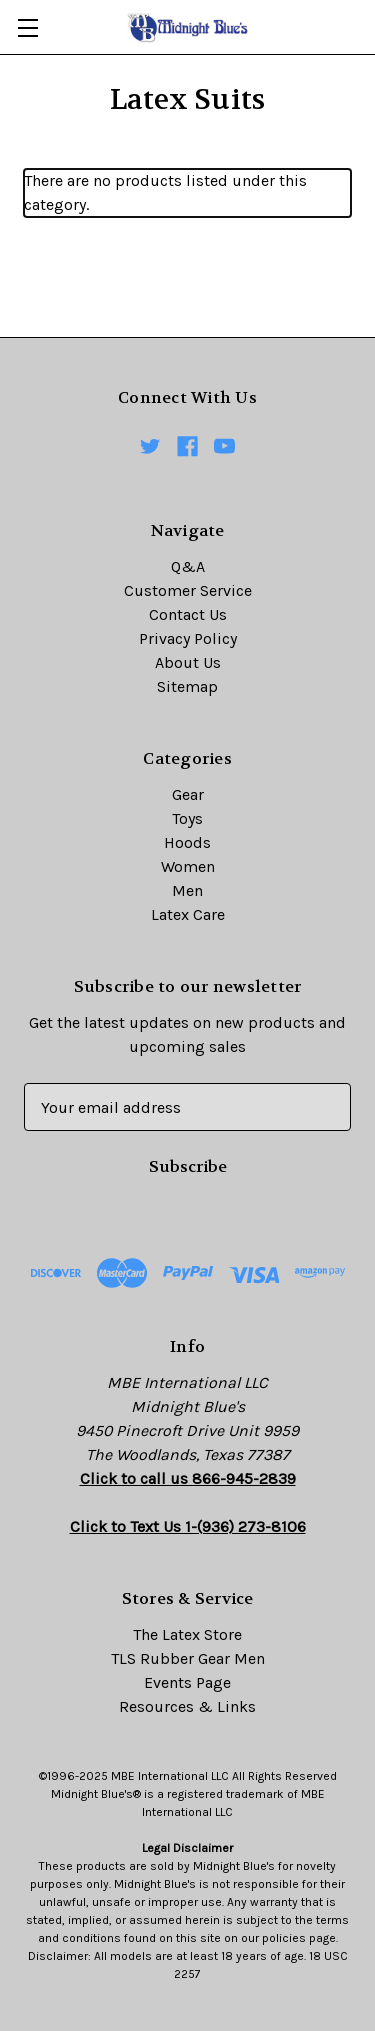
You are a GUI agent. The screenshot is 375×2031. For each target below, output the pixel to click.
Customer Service (188, 590)
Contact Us (188, 614)
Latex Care (188, 914)
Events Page (187, 1682)
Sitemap (187, 686)
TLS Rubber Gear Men (188, 1658)
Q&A (188, 566)
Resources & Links (187, 1706)
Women (188, 866)
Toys (187, 818)
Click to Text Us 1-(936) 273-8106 (188, 1526)
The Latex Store (187, 1634)
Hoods (187, 842)
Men (187, 890)
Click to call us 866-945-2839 (188, 1478)
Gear (188, 794)
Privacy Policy (188, 638)
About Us (188, 662)
